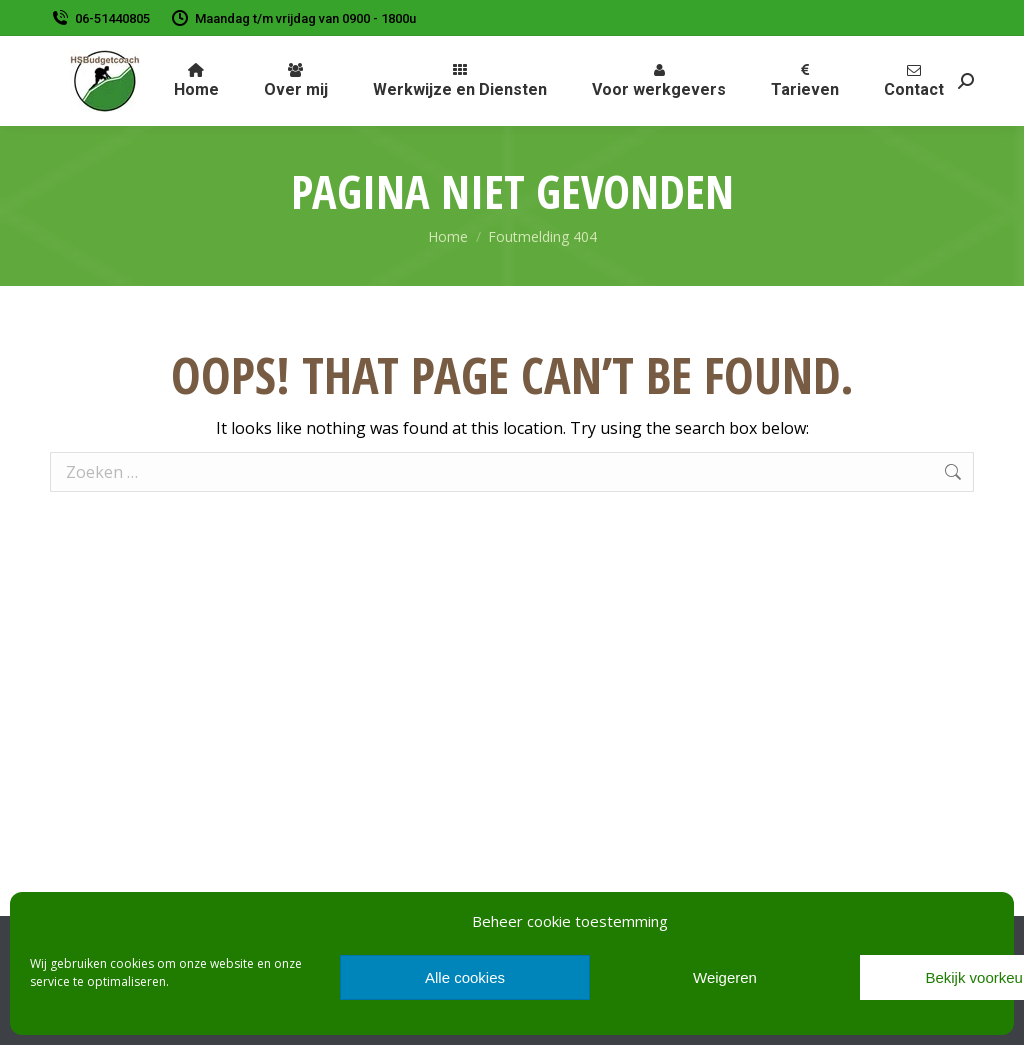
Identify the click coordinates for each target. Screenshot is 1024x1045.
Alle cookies (465, 977)
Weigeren (725, 977)
